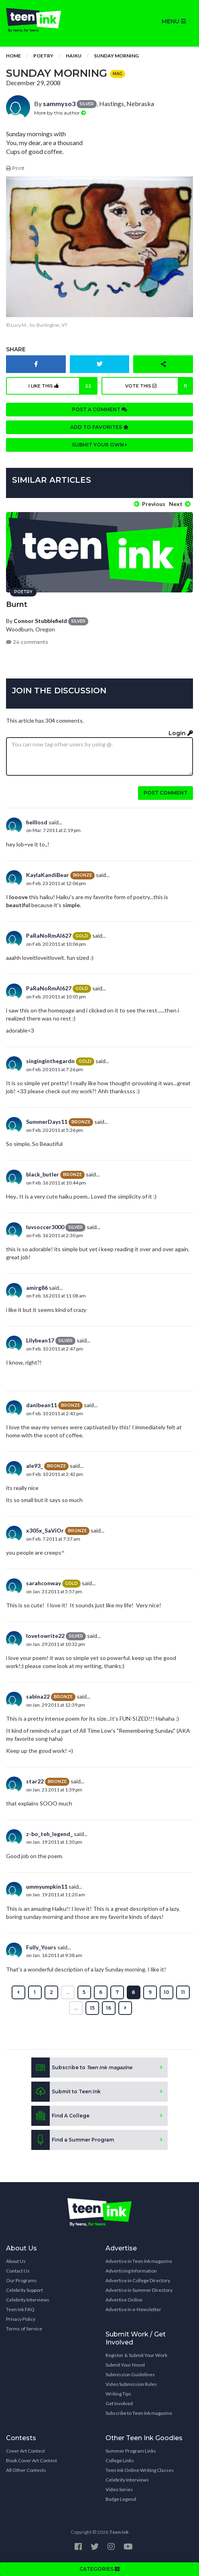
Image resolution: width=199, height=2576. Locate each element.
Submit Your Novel (125, 2365)
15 (92, 2008)
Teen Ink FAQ (20, 2309)
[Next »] (125, 2008)
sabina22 (38, 1696)
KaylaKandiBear (47, 874)
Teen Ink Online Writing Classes (140, 2470)
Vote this (159, 386)
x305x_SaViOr (45, 1530)
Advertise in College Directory (138, 2280)
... (67, 1992)
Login (181, 733)
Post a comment (99, 409)
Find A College (60, 2116)
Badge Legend (121, 2499)
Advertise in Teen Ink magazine (139, 2261)
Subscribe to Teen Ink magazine (139, 2413)
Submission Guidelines (130, 2374)
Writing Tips (118, 2394)
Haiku (73, 56)
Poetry (43, 56)
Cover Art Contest (25, 2451)
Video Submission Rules (131, 2384)
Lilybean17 (40, 1340)
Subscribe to (81, 2068)
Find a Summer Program (72, 2140)
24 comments (27, 642)
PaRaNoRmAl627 (48, 935)
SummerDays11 (46, 1121)
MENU (174, 21)
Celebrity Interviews (27, 2300)
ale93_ (34, 1465)
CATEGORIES (99, 2569)
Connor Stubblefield (40, 620)
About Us (16, 2261)
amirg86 (37, 1287)
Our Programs (21, 2280)
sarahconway (43, 1583)
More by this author (60, 113)
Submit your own (99, 445)
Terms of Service (24, 2329)
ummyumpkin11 (46, 1886)
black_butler (42, 1174)
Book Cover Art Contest (31, 2460)
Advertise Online (124, 2300)
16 (108, 2008)
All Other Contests (26, 2470)
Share (16, 349)
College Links (120, 2460)
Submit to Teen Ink (66, 2092)
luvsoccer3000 (45, 1226)
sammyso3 (59, 103)
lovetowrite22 (45, 1635)
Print (15, 168)
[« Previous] (18, 1992)
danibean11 (41, 1405)
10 (166, 1992)
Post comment (165, 793)
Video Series (119, 2489)
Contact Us (18, 2271)
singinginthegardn (50, 1060)
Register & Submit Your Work (136, 2355)
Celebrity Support (24, 2290)
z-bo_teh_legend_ (49, 1833)
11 (183, 1992)
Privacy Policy (20, 2319)
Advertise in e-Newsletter (133, 2309)
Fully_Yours (41, 1947)
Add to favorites (99, 427)
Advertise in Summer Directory (139, 2290)
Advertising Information (131, 2271)
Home (13, 56)
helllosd (36, 822)
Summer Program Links (131, 2451)
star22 (35, 1781)
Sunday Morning (116, 56)
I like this (62, 386)
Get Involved (119, 2403)
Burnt (16, 604)
